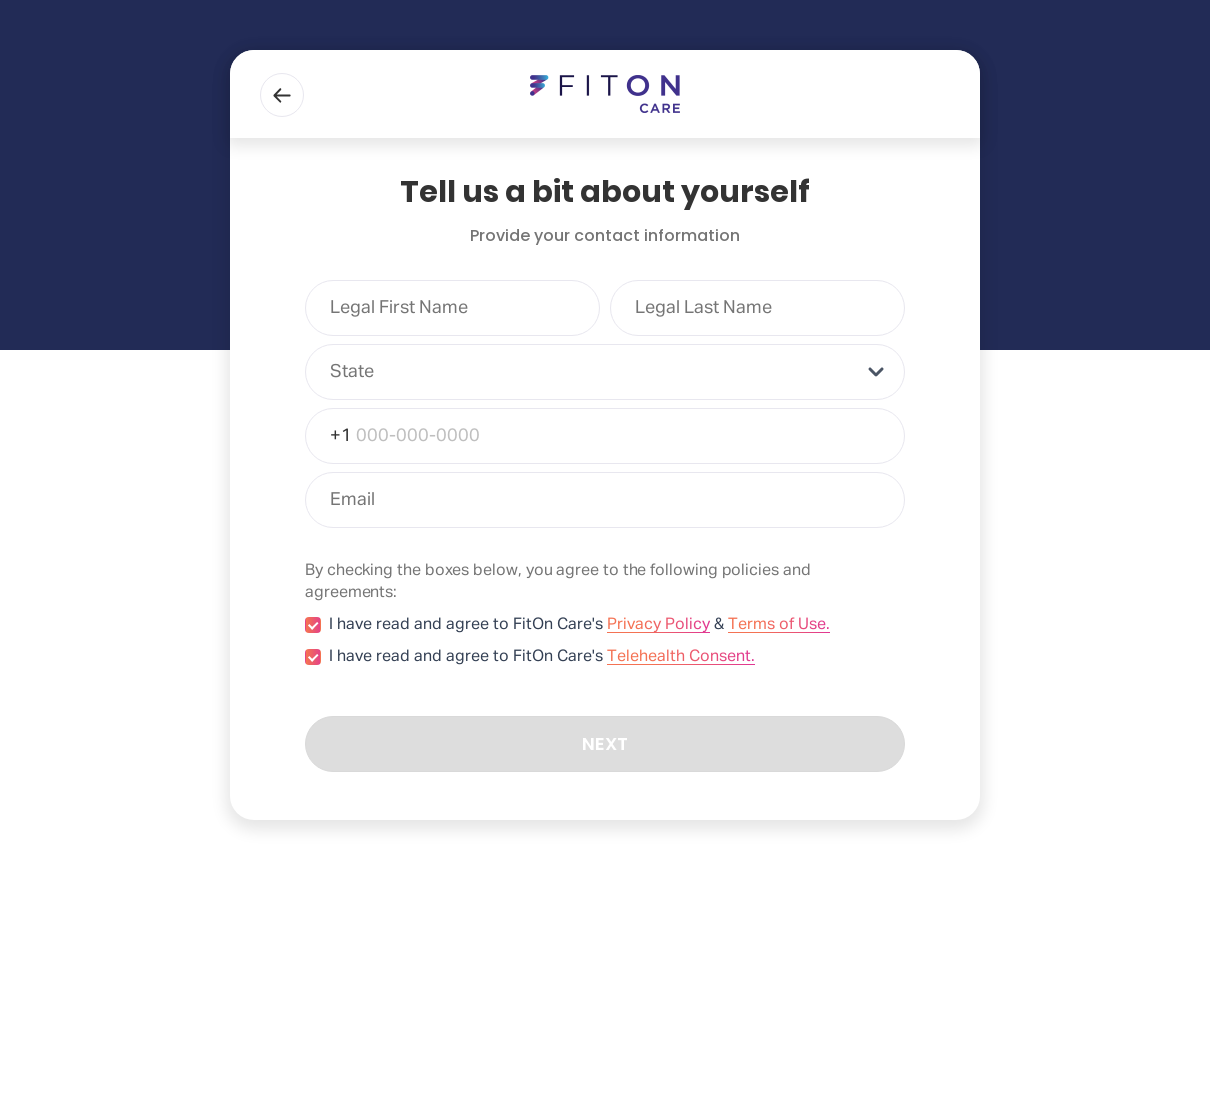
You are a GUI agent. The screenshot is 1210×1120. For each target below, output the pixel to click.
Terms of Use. (779, 625)
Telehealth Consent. (681, 657)
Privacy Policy (658, 625)
